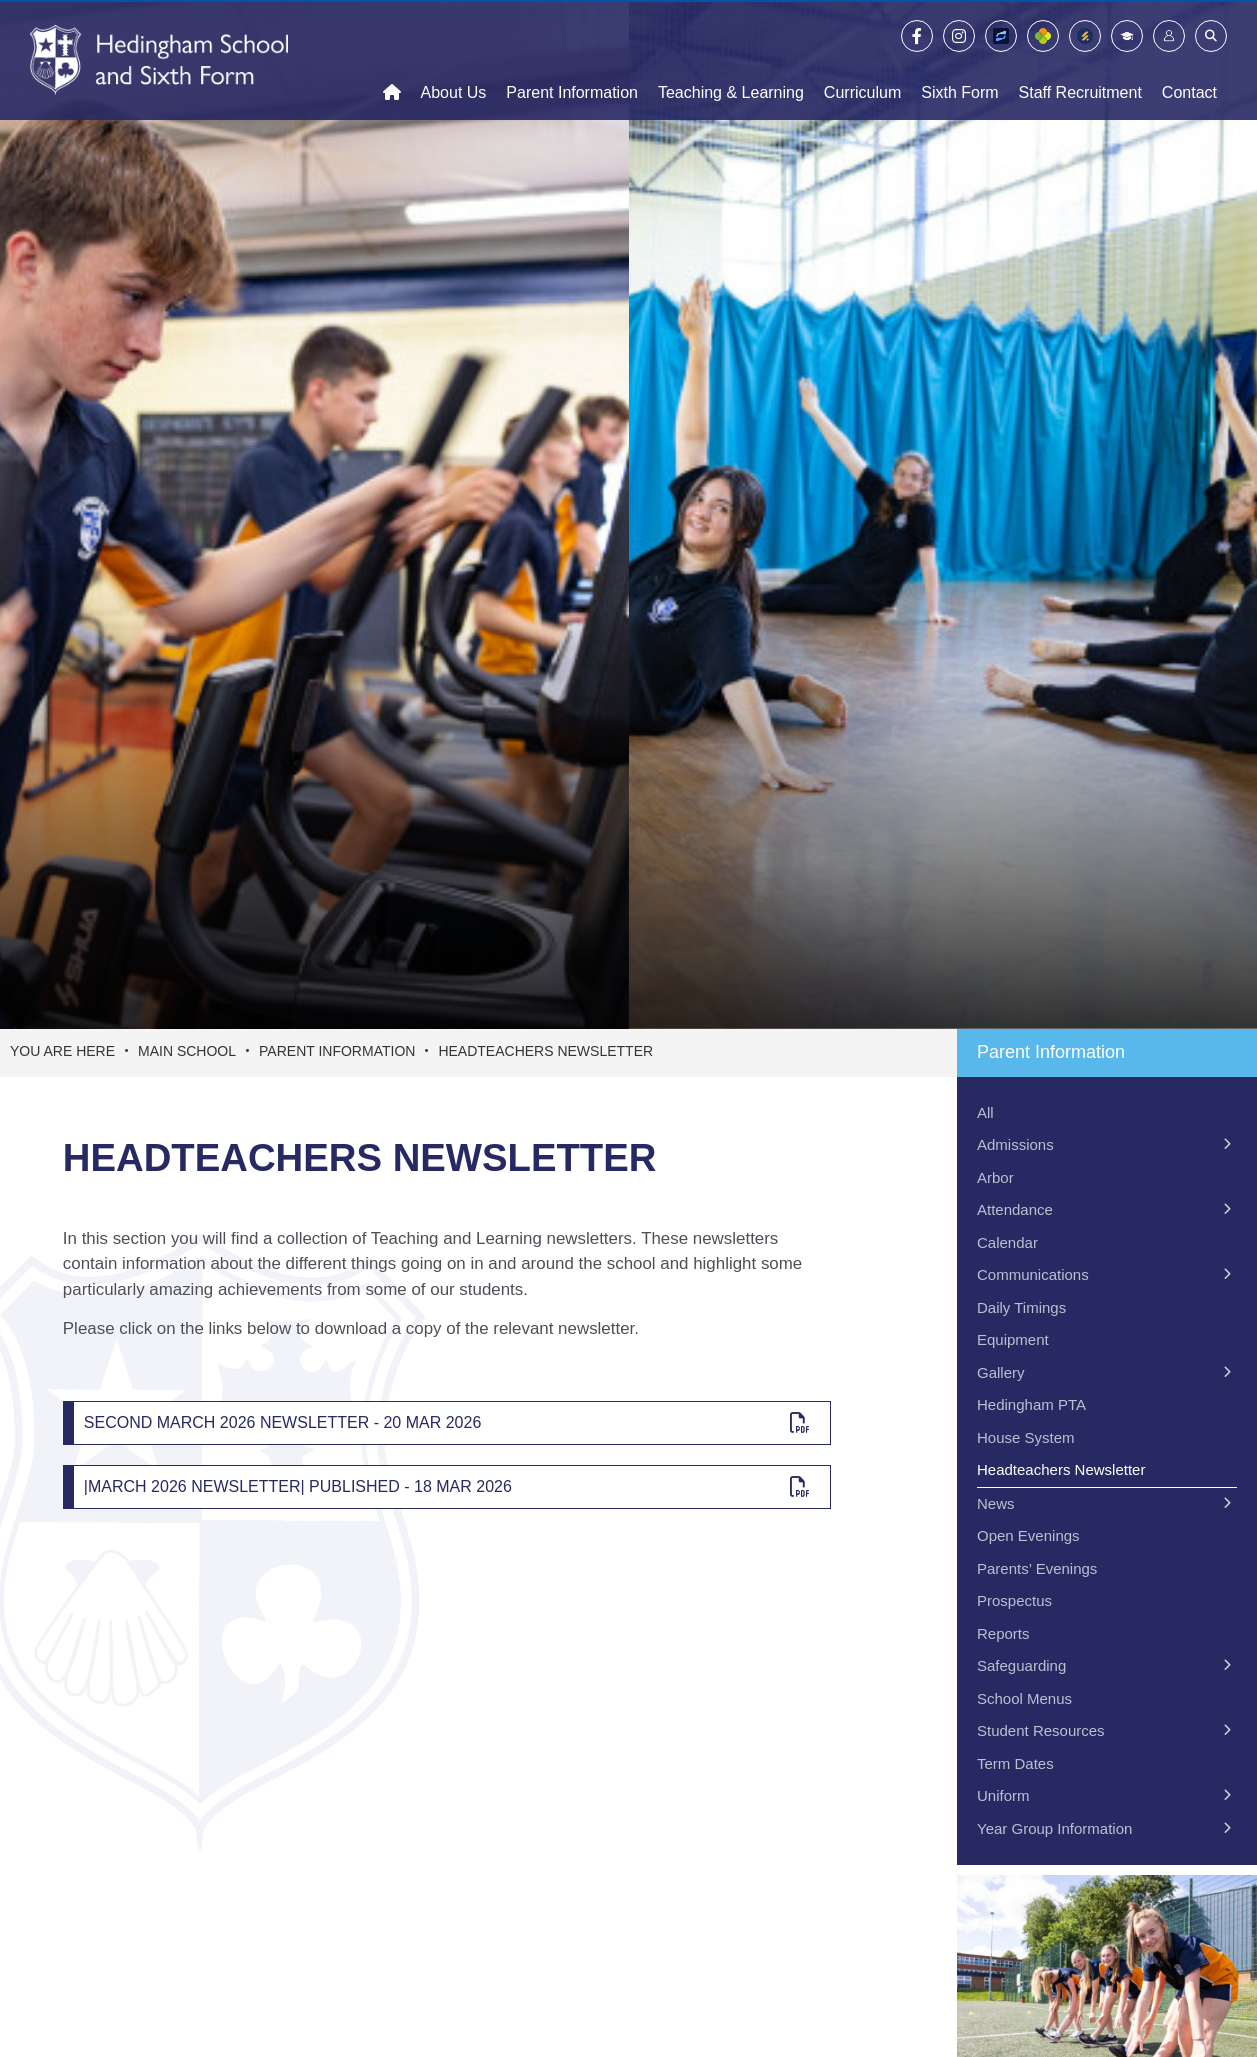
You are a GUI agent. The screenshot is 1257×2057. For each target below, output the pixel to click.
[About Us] (454, 60)
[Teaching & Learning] (731, 60)
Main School (187, 1051)
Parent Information (337, 1051)
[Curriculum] (862, 60)
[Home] (159, 60)
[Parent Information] (572, 60)
